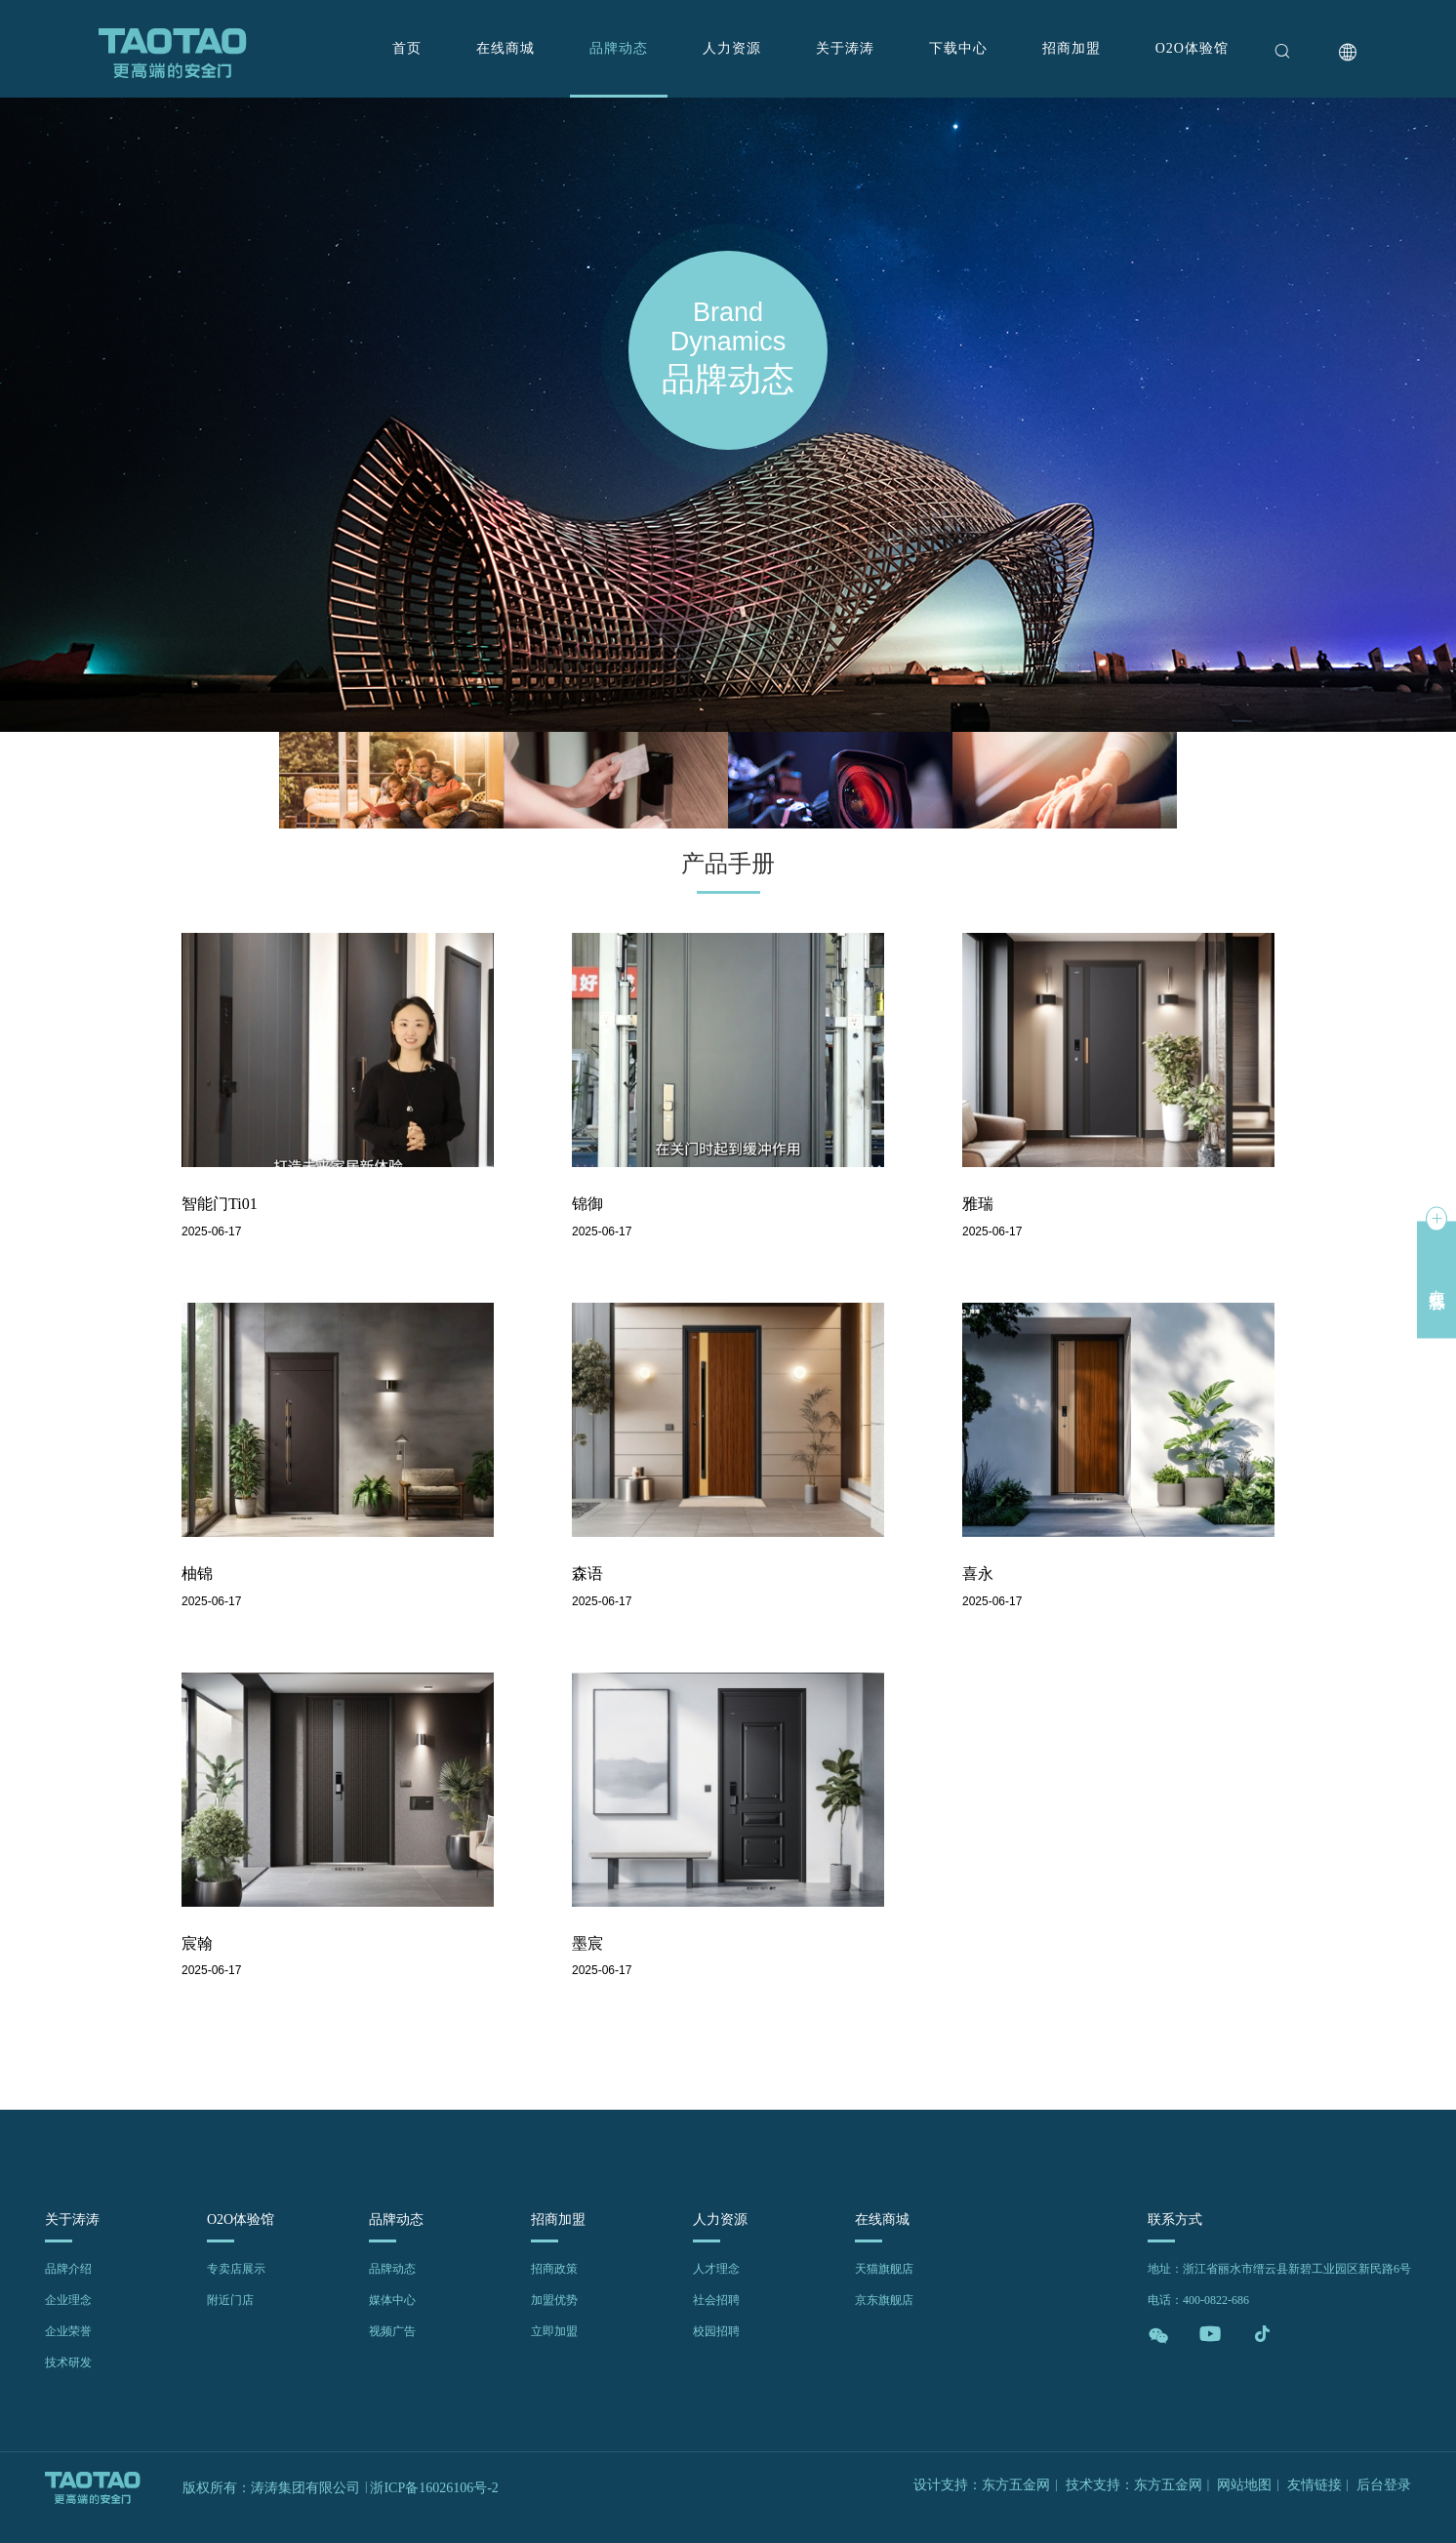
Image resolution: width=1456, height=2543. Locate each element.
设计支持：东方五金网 (981, 2485)
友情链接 (1314, 2485)
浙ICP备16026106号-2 (434, 2488)
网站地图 (1244, 2485)
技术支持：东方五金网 (1134, 2485)
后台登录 (1383, 2485)
